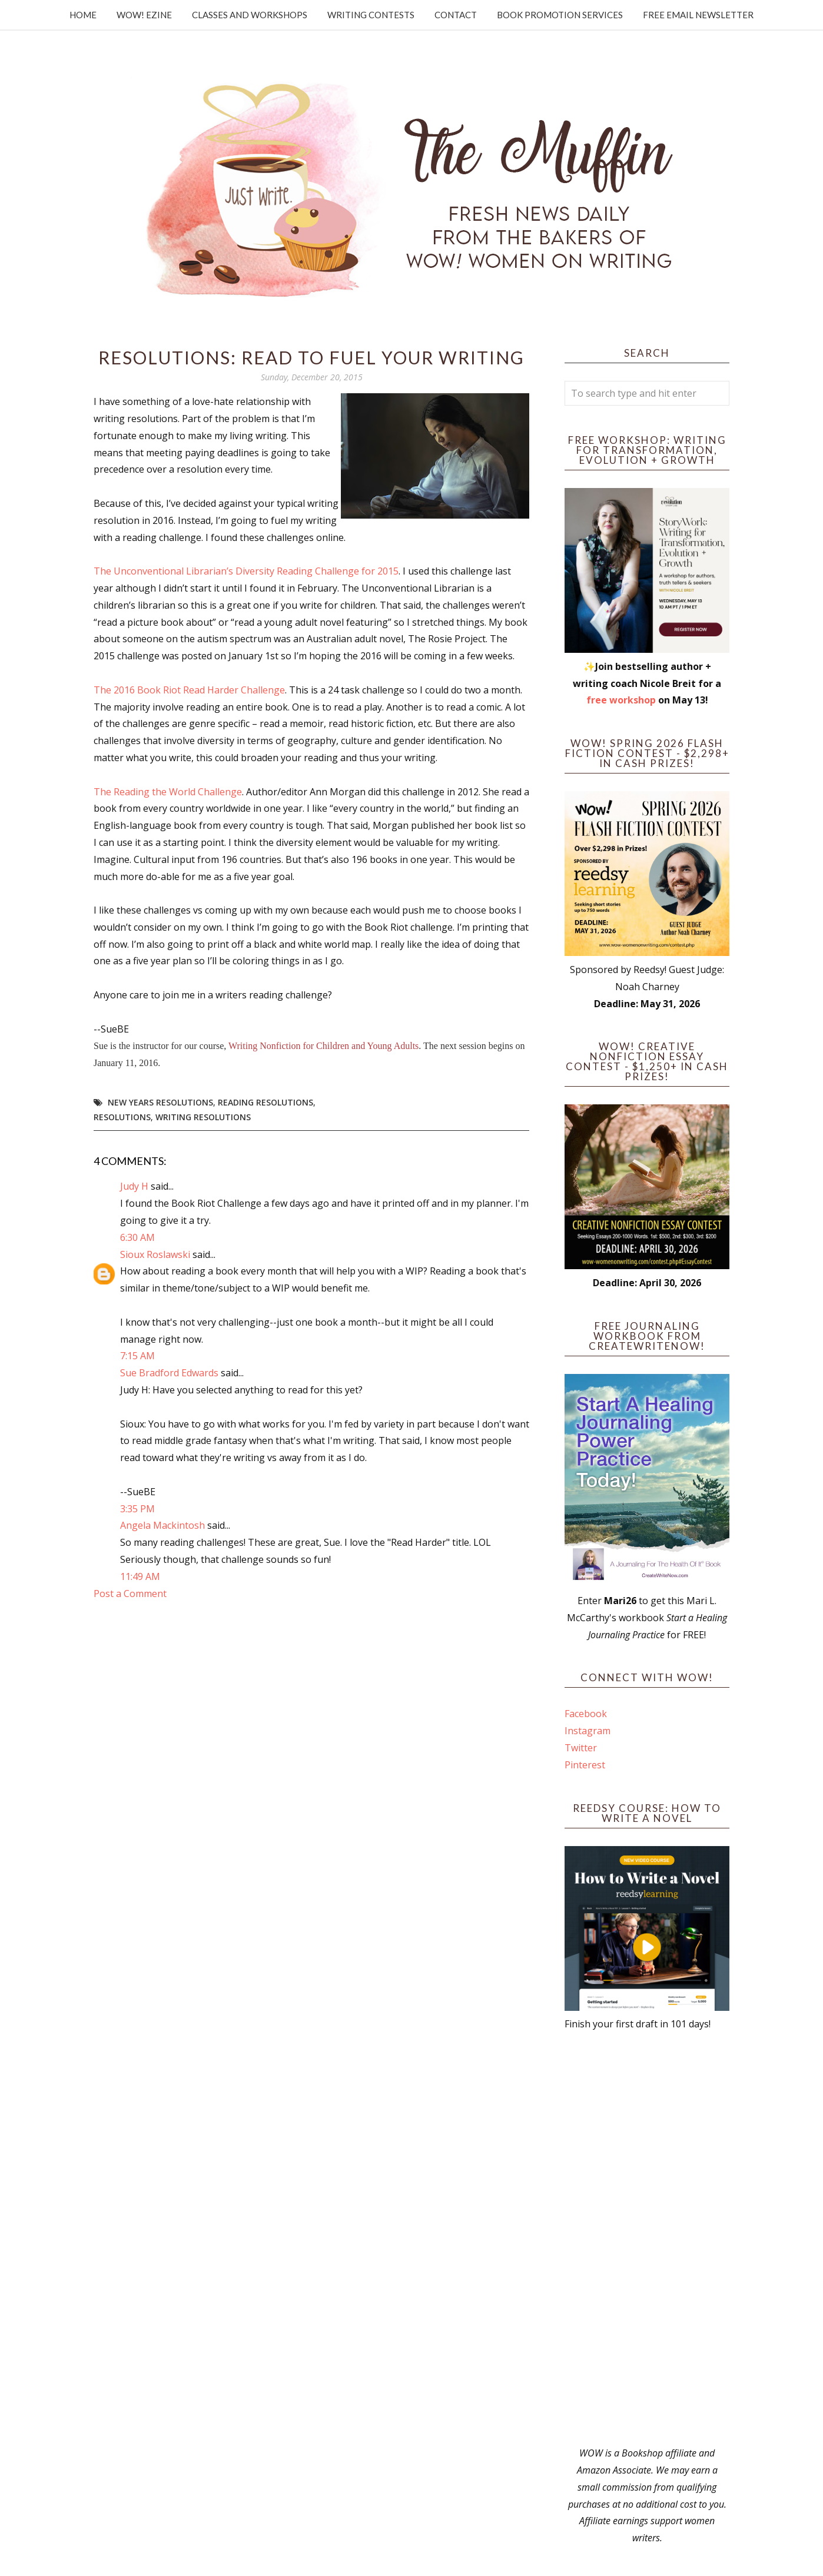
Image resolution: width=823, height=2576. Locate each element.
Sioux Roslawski (155, 1254)
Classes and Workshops (249, 14)
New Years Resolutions (160, 1102)
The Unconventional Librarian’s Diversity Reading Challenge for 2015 (246, 571)
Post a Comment (130, 1593)
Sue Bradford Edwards (169, 1372)
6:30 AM (137, 1237)
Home (83, 14)
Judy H (135, 1186)
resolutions (122, 1117)
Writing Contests (370, 14)
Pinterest (585, 1764)
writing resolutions (203, 1117)
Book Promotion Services (560, 14)
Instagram (587, 1730)
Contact (455, 14)
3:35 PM (137, 1508)
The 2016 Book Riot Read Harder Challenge (189, 689)
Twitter (581, 1747)
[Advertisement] (647, 2238)
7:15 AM (137, 1355)
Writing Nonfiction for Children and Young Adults (323, 1046)
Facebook (586, 1713)
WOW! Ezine (144, 14)
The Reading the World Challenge (168, 791)
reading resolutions (265, 1102)
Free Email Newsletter (698, 14)
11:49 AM (140, 1576)
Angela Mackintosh (162, 1525)
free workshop (621, 699)
